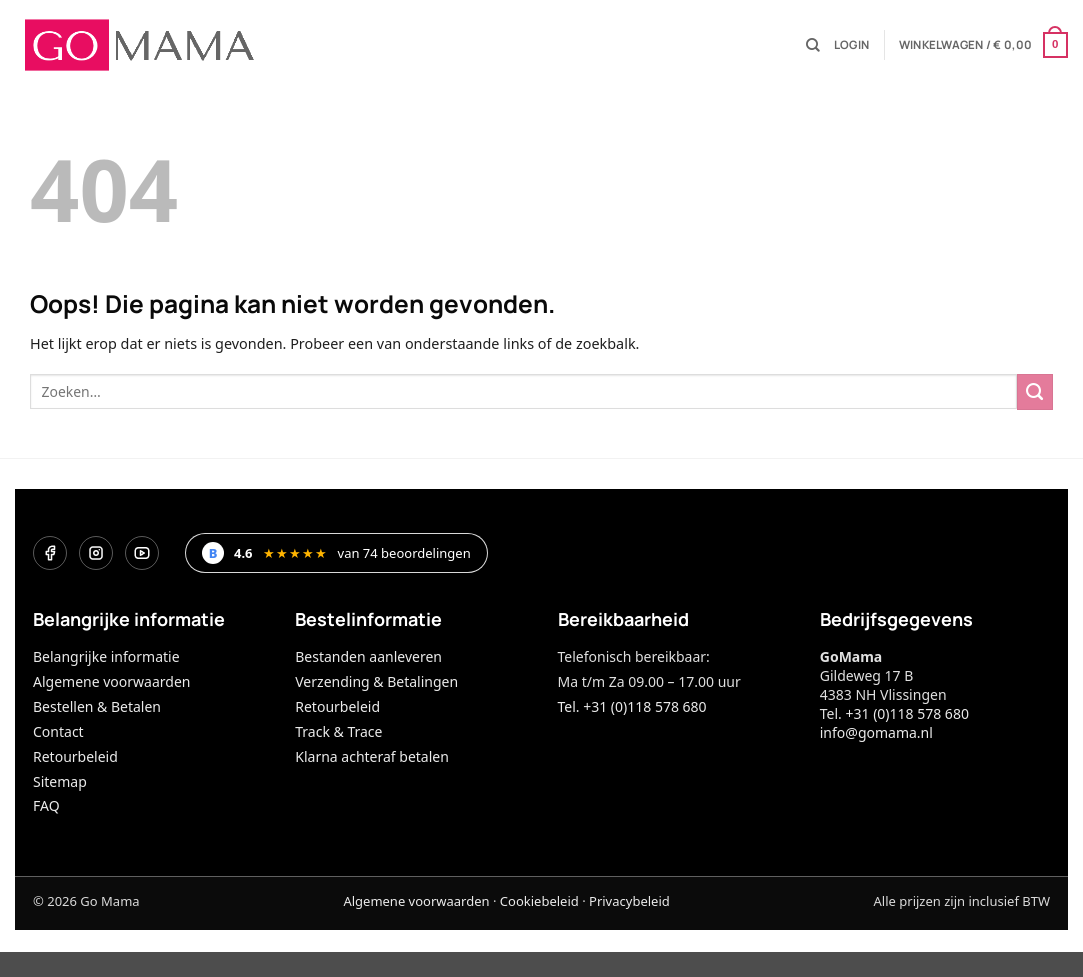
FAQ (46, 805)
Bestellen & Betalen (97, 706)
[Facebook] (50, 553)
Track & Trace (338, 731)
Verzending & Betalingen (376, 681)
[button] (851, 45)
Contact (58, 731)
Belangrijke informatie (106, 656)
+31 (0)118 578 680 (906, 713)
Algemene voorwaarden (111, 681)
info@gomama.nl (876, 732)
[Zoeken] (813, 45)
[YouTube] (142, 553)
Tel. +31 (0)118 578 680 (632, 706)
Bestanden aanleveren (368, 656)
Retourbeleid (75, 756)
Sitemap (60, 781)
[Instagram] (96, 553)
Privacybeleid (629, 901)
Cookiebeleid (539, 901)
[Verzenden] (1035, 392)
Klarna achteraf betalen (372, 756)
